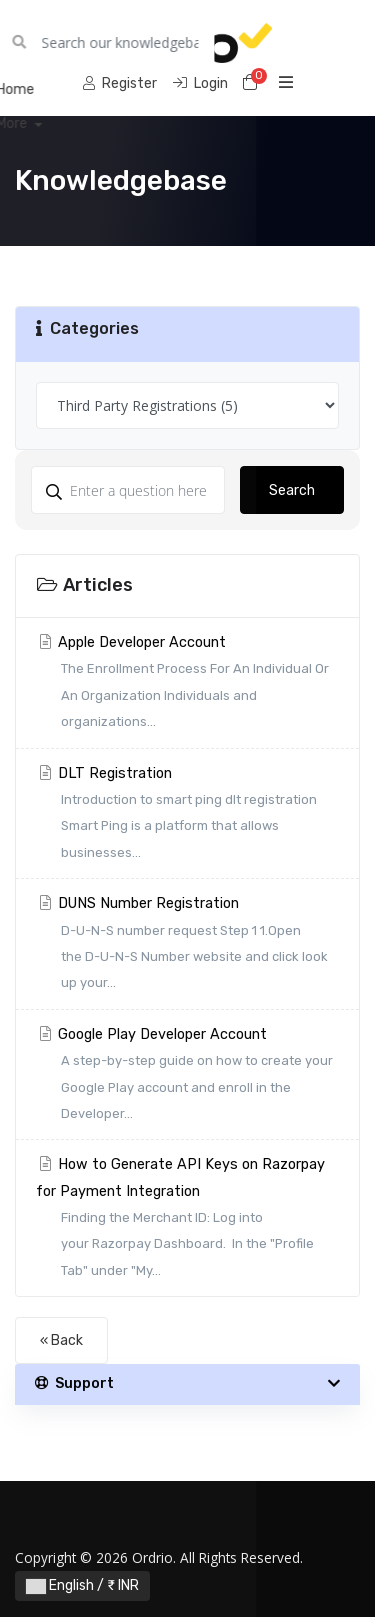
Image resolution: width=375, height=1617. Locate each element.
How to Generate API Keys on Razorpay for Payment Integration (187, 1220)
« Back (61, 1340)
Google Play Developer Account (187, 1077)
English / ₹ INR (82, 1585)
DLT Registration (187, 816)
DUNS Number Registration (187, 946)
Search (292, 490)
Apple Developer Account (187, 685)
